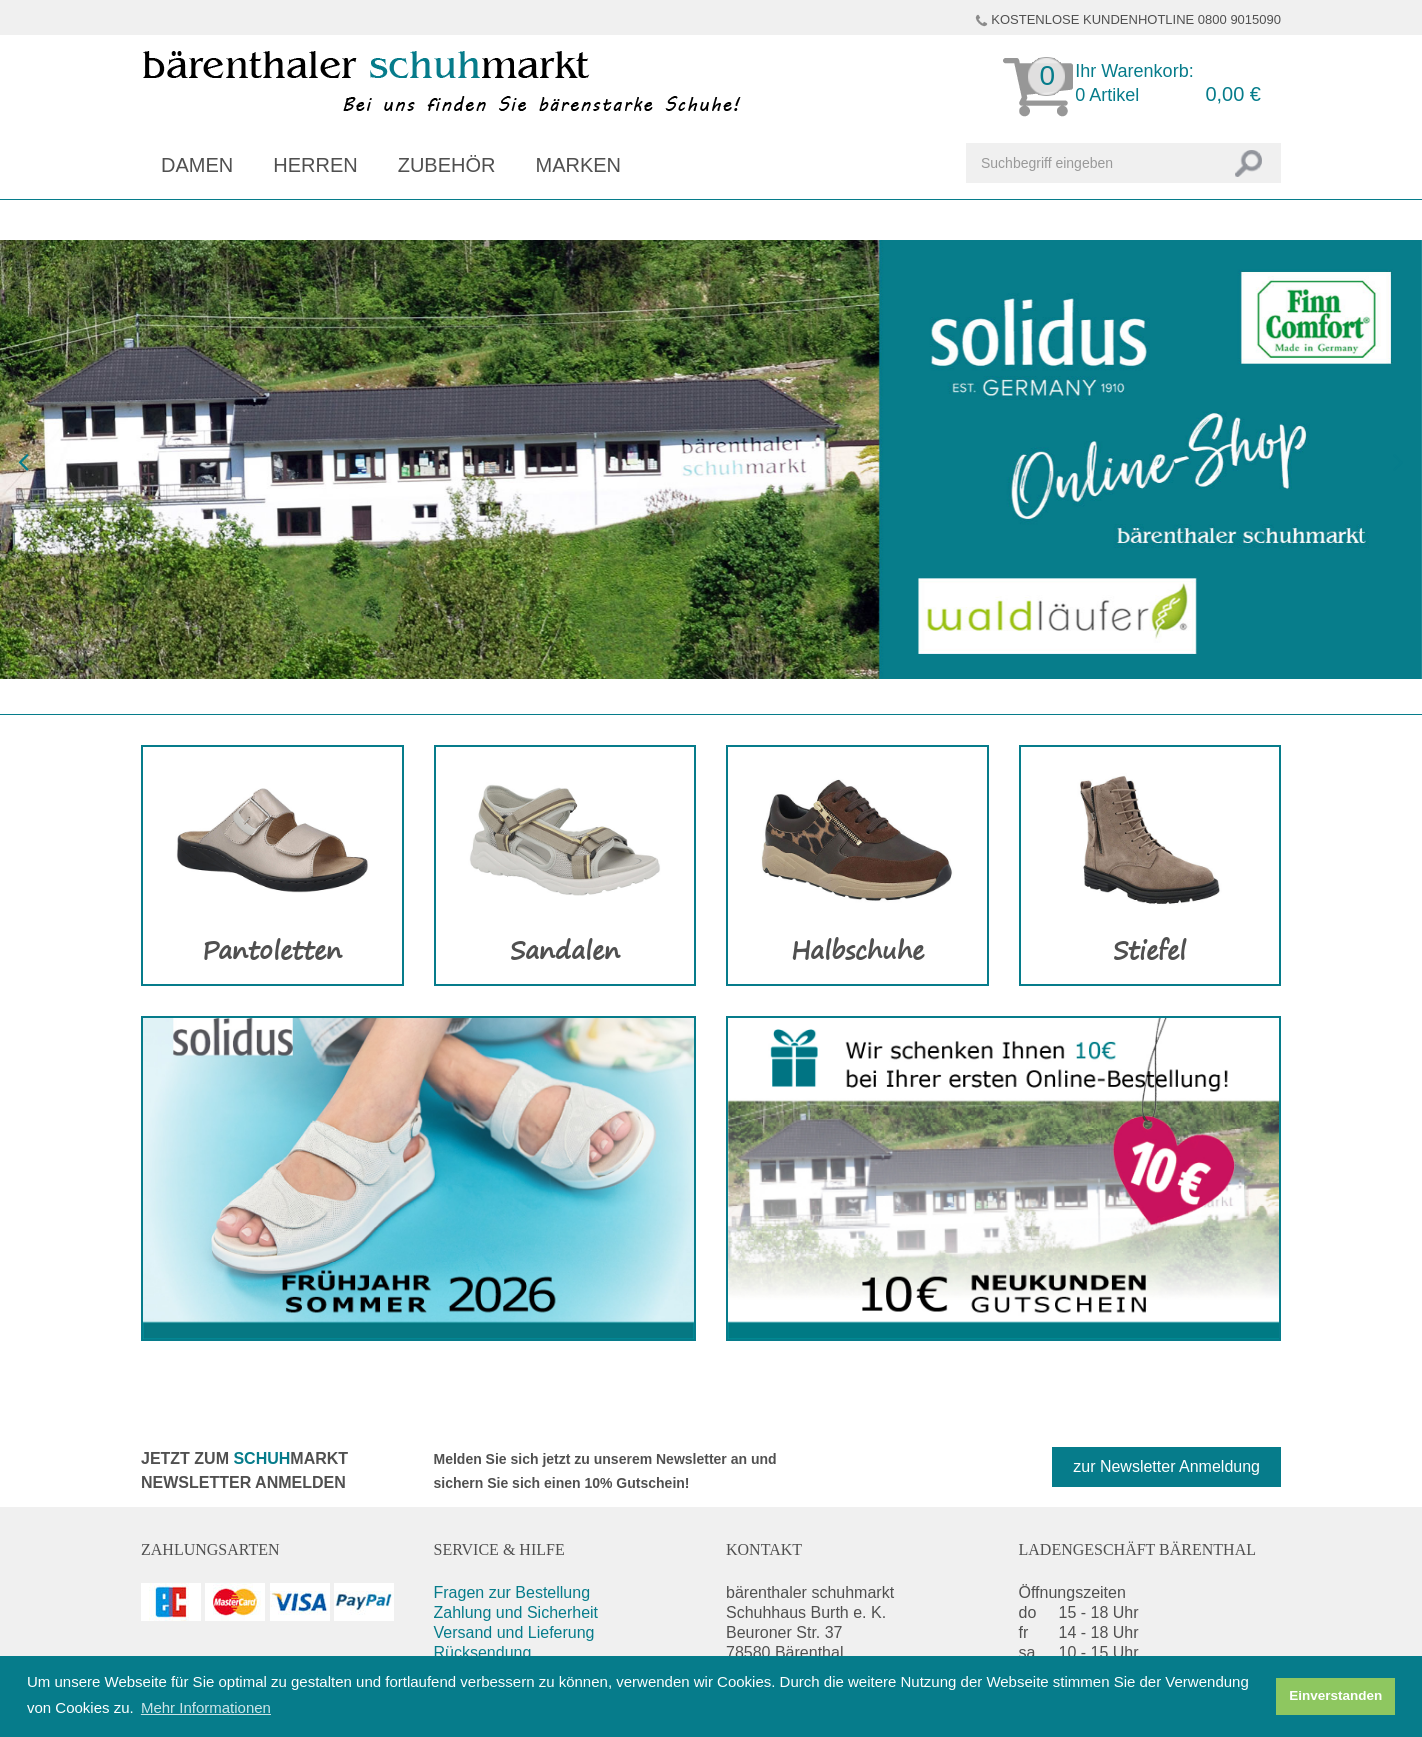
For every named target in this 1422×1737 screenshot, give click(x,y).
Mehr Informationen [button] (206, 1707)
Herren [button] (315, 165)
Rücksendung (483, 1652)
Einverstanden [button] (1335, 1695)
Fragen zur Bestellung (512, 1592)
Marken (578, 165)
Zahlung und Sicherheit (516, 1612)
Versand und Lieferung (514, 1632)
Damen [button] (197, 165)
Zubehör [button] (447, 165)
